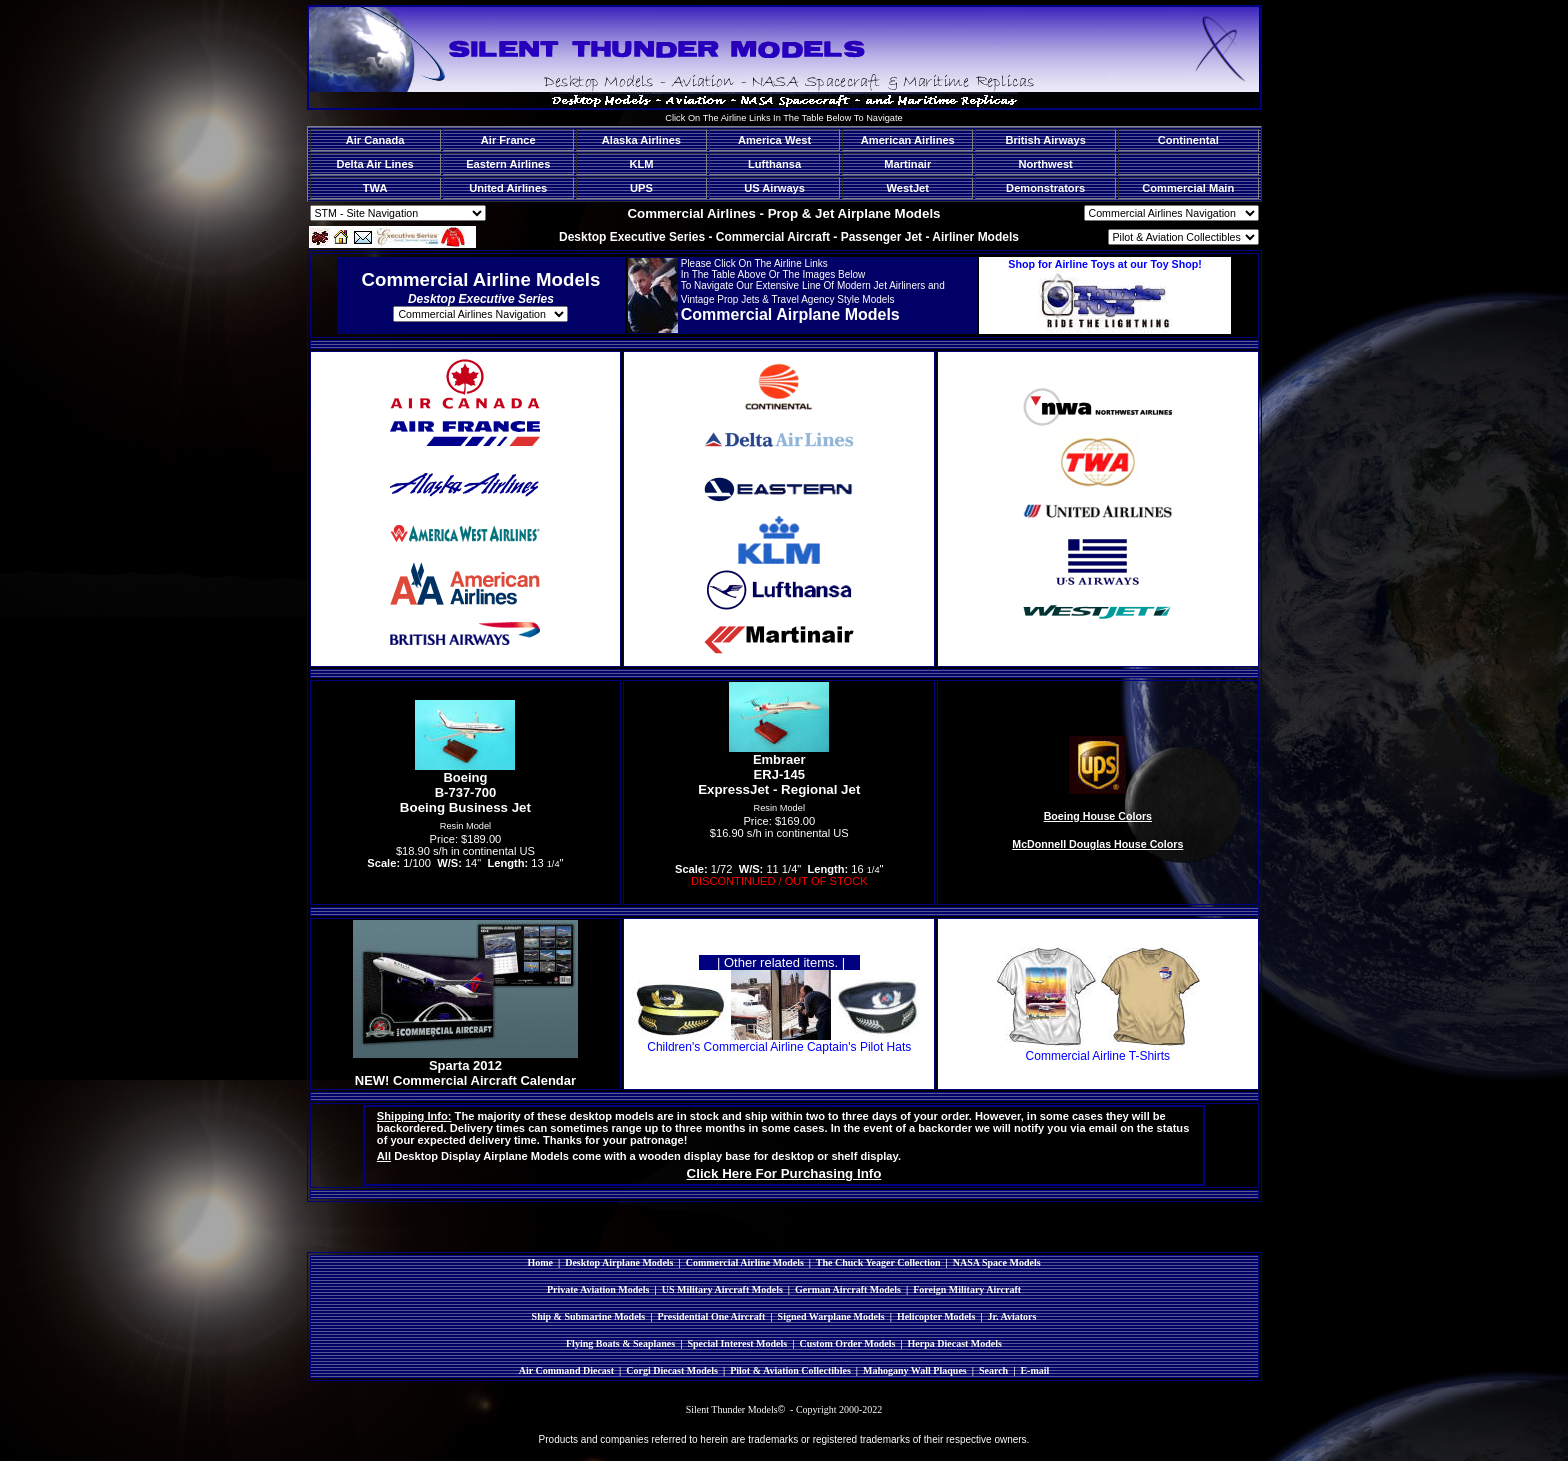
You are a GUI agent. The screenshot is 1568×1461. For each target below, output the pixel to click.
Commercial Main (1188, 188)
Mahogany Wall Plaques (915, 1370)
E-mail (1034, 1370)
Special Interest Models (737, 1343)
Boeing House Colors (1098, 816)
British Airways (1045, 140)
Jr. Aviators (1012, 1316)
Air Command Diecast (566, 1370)
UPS (641, 188)
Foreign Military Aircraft (967, 1289)
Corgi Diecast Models (672, 1370)
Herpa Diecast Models (955, 1343)
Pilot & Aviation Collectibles (790, 1370)
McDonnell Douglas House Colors (1097, 844)
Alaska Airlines (641, 140)
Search (993, 1370)
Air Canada (375, 140)
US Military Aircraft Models (722, 1289)
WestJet (908, 188)
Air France (508, 140)
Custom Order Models (847, 1343)
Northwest (1045, 164)
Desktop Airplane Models (619, 1262)
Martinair (907, 164)
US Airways (774, 188)
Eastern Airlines (508, 164)
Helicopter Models (936, 1316)
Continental (1188, 140)
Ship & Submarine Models (589, 1316)
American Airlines (908, 140)
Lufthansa (774, 164)
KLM (641, 164)
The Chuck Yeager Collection (878, 1262)
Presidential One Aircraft (711, 1316)
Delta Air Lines (374, 164)
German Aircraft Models (848, 1289)
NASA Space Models (997, 1262)
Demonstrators (1045, 188)
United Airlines (508, 188)
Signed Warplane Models (831, 1316)
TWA (375, 188)
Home (540, 1262)
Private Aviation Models (598, 1289)
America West (774, 140)
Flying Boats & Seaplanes (620, 1343)
